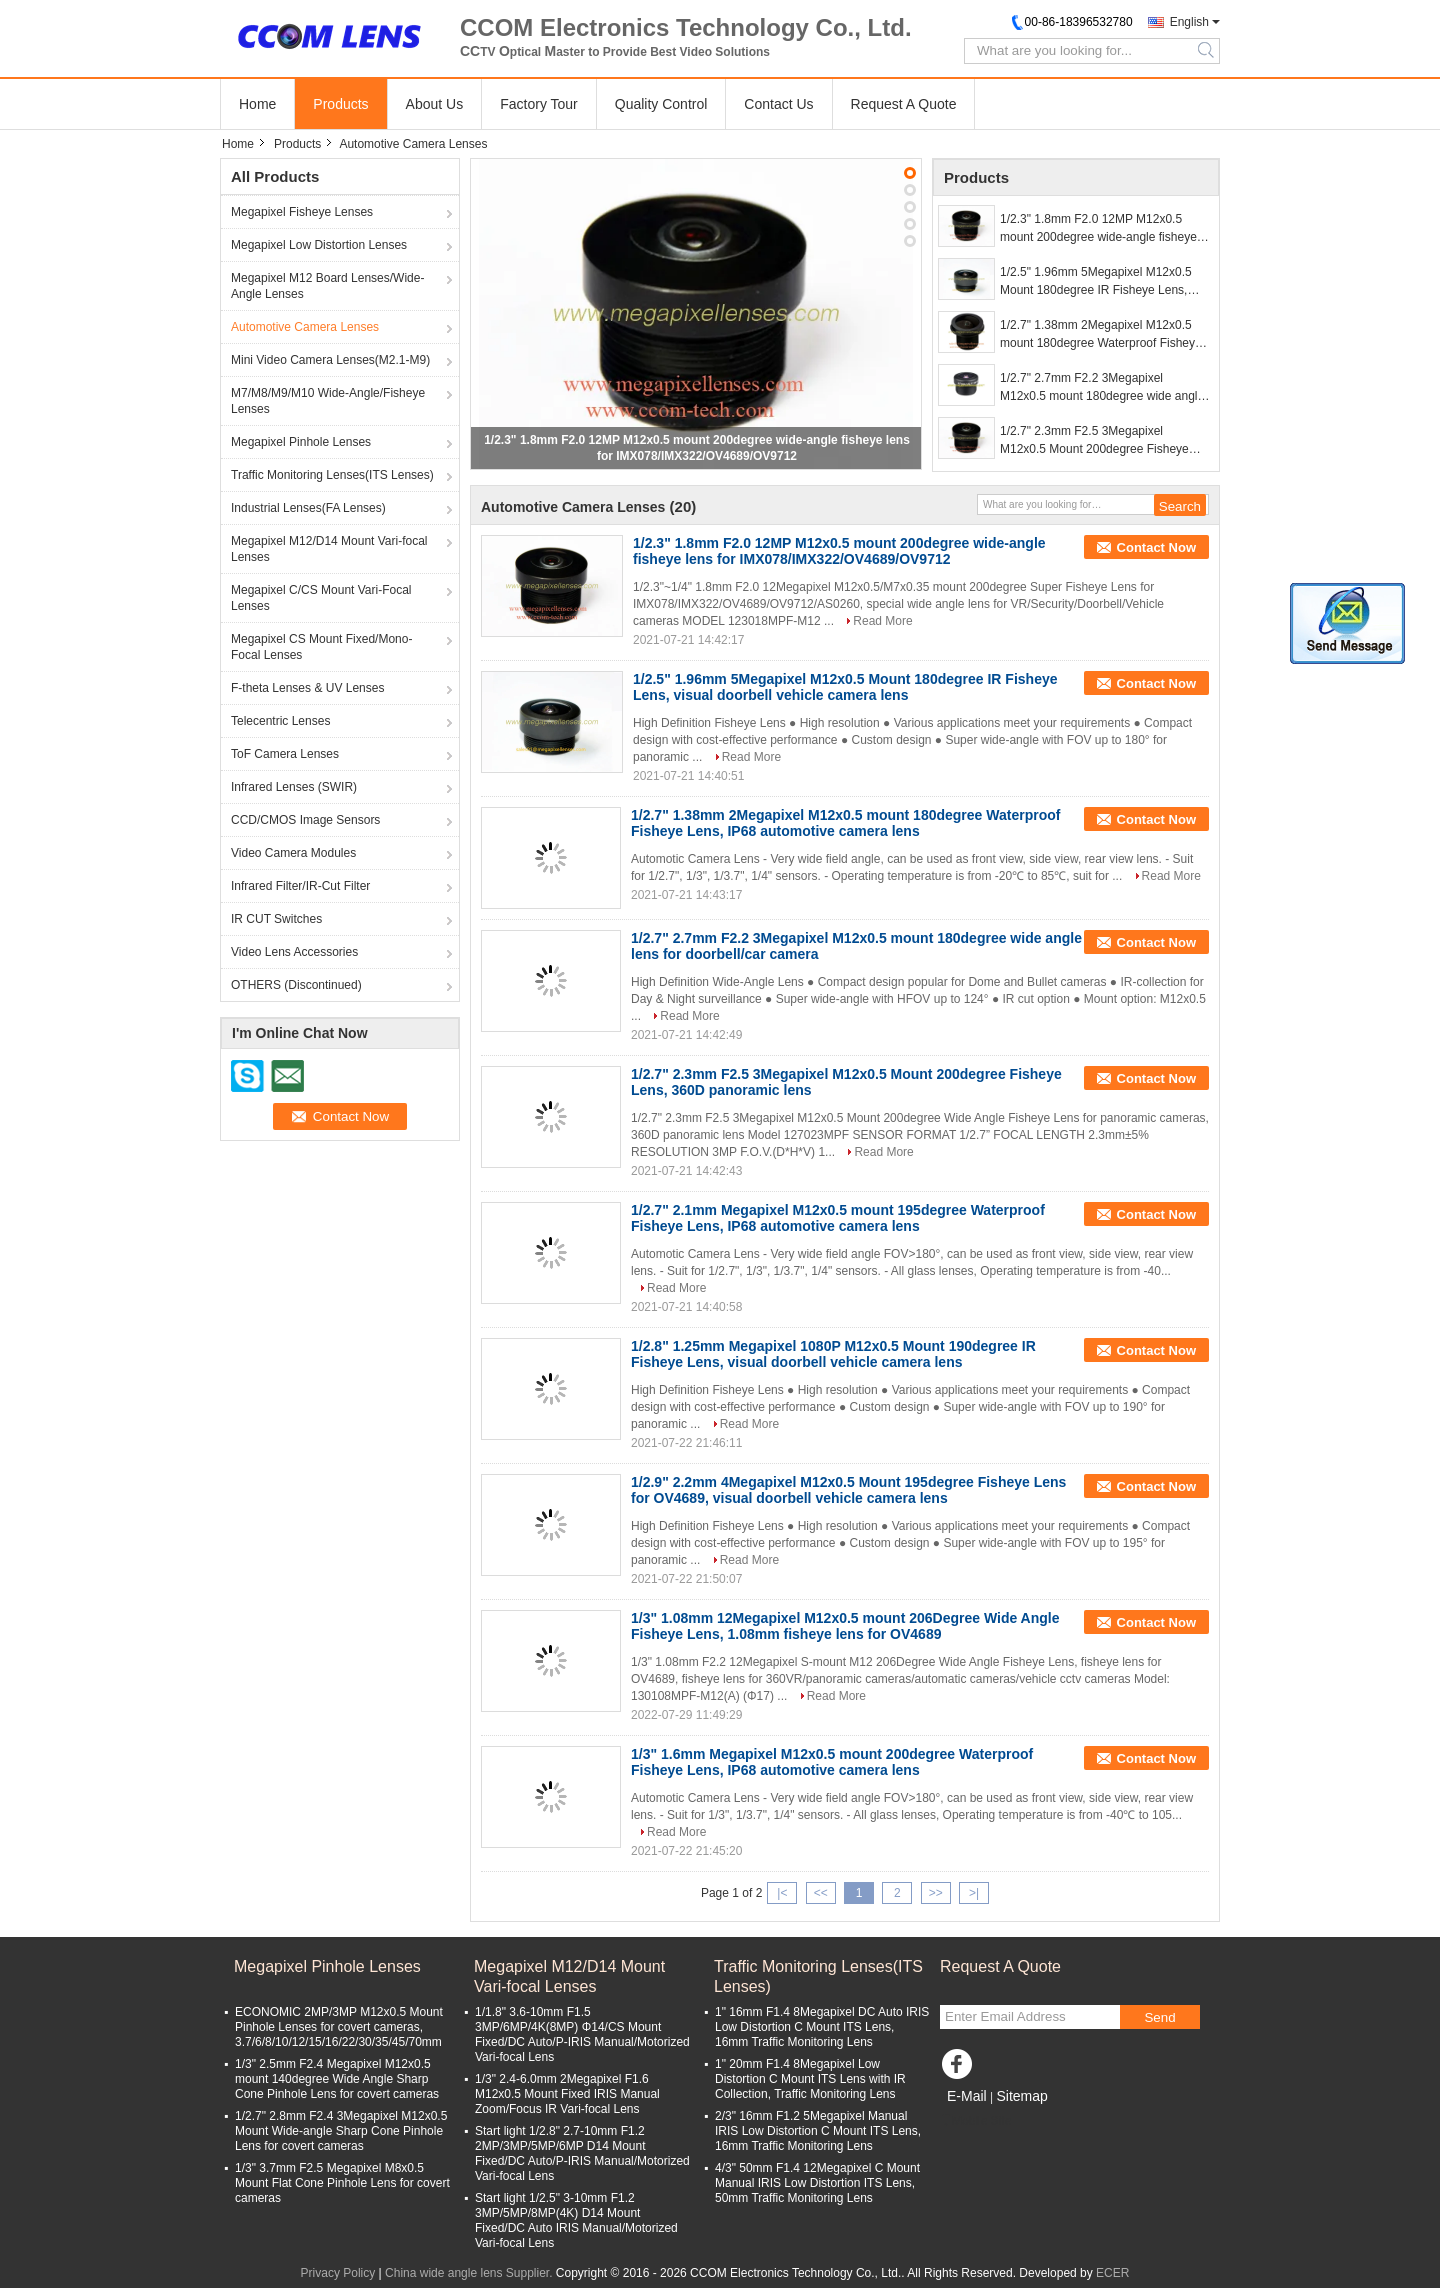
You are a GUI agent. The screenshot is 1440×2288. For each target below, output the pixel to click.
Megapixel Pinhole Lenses (301, 442)
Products (340, 104)
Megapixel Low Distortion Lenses (319, 245)
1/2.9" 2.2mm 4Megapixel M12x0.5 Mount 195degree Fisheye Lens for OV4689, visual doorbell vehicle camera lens (848, 1490)
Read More (882, 621)
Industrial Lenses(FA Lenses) (308, 508)
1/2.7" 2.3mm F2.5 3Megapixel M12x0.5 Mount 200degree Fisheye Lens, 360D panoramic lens (1094, 441)
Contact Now (1156, 547)
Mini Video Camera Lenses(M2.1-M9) (330, 360)
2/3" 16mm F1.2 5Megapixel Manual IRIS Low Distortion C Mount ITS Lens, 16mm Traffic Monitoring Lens (818, 2131)
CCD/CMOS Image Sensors (305, 820)
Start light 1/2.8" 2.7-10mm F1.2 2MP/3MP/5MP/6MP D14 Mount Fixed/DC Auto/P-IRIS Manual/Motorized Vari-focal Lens (582, 2153)
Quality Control (661, 104)
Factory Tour (539, 104)
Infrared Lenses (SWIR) (294, 787)
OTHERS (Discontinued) (296, 985)
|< (782, 1893)
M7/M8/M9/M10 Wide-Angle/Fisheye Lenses (328, 401)
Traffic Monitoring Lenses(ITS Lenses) (332, 475)
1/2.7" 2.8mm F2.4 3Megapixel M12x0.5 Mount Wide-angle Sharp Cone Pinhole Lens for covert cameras (341, 2131)
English (1189, 22)
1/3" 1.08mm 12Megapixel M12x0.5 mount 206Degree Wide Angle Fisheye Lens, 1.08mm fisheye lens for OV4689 (845, 1626)
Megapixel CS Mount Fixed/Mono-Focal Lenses (321, 647)
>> (936, 1893)
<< (821, 1893)
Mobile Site (975, 2121)
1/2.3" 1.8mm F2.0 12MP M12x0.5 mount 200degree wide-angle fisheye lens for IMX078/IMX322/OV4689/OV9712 (1098, 229)
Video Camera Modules (293, 853)
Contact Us (778, 104)
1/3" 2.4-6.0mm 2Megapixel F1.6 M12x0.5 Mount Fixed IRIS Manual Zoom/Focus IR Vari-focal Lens (567, 2094)
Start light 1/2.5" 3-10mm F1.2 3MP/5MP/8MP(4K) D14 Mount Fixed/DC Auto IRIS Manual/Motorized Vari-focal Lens (576, 2220)
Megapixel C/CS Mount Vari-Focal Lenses (321, 598)
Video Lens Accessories (294, 952)
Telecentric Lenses (280, 721)
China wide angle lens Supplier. (470, 2273)
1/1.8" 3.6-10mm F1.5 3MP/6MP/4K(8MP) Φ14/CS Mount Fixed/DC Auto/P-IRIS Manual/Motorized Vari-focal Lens (582, 2034)
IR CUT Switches (276, 919)
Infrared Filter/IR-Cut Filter (300, 886)
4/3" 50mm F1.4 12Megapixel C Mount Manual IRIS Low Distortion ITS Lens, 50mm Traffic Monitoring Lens (817, 2183)
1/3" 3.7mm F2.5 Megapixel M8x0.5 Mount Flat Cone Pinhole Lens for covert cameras (342, 2183)
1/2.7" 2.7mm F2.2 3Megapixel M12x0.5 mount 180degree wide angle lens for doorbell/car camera (1102, 388)
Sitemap (1021, 2096)
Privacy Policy (338, 2273)
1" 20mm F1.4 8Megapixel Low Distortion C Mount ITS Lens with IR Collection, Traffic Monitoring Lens (810, 2079)
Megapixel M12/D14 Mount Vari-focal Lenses (329, 549)
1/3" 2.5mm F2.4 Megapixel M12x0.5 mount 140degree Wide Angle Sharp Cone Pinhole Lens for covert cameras (337, 2079)
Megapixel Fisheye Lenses (302, 212)
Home (257, 104)
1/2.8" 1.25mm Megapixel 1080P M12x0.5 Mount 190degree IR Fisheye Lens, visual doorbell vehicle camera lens (833, 1354)
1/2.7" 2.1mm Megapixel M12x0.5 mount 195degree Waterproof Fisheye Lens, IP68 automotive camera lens (838, 1218)
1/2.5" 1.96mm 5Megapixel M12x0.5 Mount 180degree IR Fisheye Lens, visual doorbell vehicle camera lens (1096, 282)
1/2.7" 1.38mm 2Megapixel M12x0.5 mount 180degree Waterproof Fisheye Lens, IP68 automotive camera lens (1101, 335)
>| (974, 1893)
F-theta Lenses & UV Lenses (307, 688)
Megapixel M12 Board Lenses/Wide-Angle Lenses (327, 286)
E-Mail (967, 2096)
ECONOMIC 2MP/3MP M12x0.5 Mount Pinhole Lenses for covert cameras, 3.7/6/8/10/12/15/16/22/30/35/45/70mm (339, 2027)
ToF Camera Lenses (285, 754)
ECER (1112, 2273)
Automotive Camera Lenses (305, 327)
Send (1159, 2017)
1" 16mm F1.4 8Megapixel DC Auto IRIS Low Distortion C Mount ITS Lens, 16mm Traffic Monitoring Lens (822, 2027)
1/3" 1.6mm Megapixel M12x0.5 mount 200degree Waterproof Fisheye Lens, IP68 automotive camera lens (832, 1762)
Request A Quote (904, 104)
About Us (435, 104)
